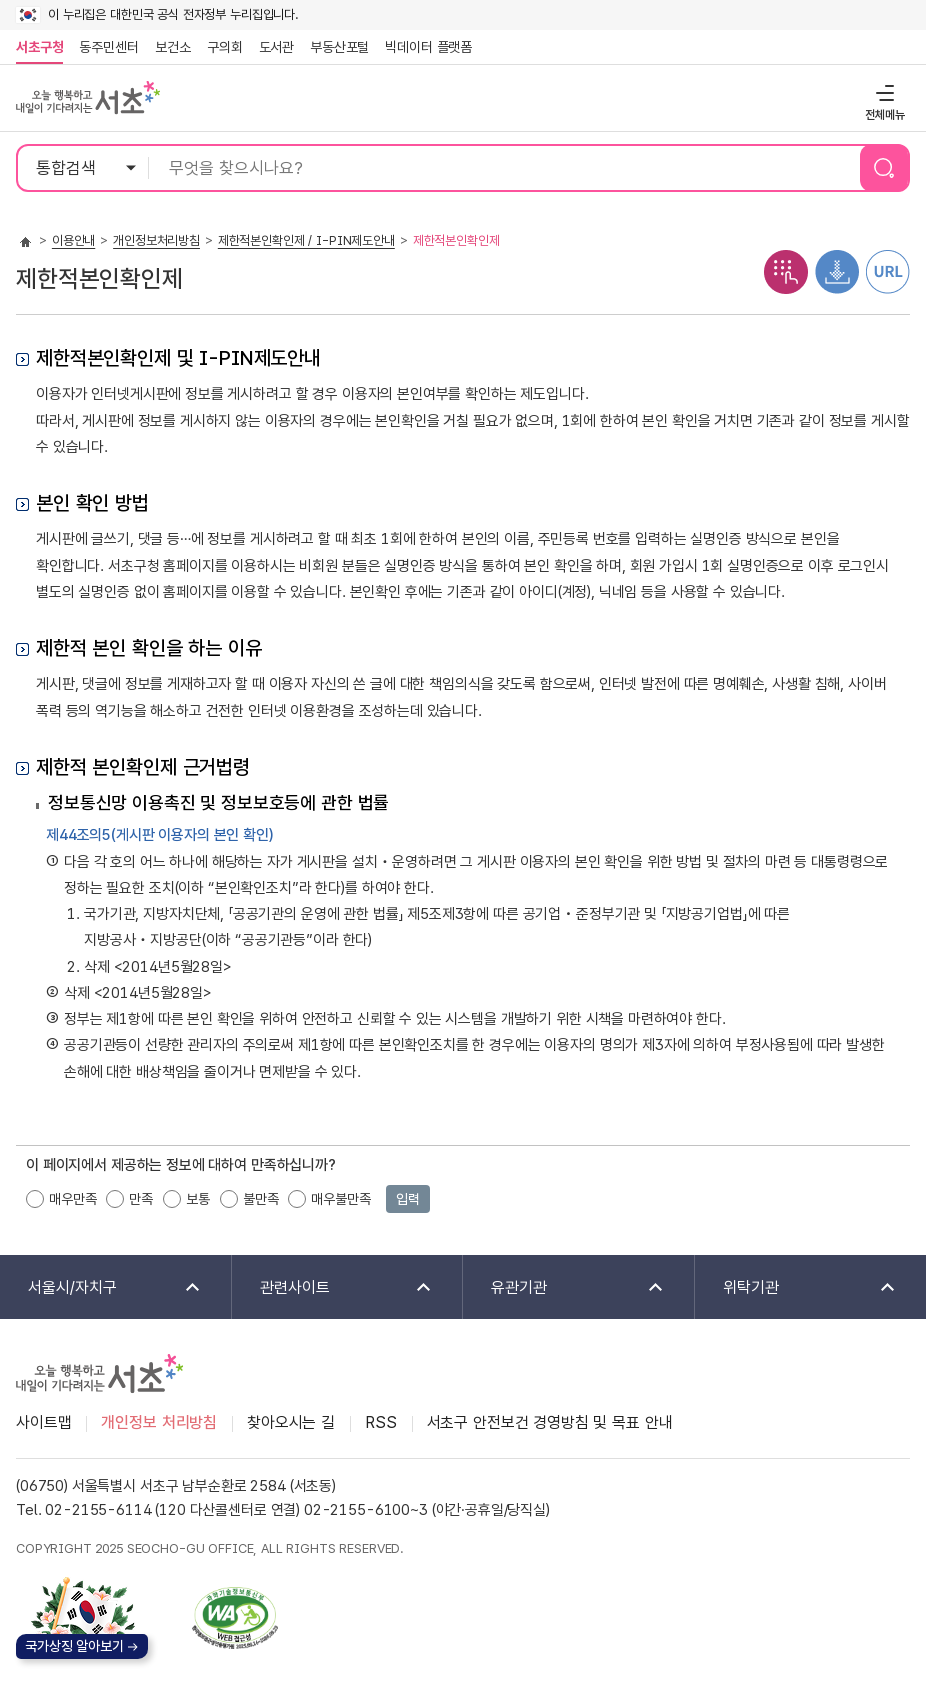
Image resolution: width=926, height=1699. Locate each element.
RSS (381, 1422)
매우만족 (72, 1199)
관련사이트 (333, 1288)
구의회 (225, 47)
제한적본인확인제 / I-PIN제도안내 (306, 240)
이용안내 (73, 240)
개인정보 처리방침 (159, 1422)
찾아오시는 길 (291, 1422)
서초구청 (39, 47)
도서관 (277, 47)
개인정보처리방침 (156, 240)
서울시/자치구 (101, 1288)
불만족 (261, 1199)
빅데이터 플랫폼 (428, 47)
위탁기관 (797, 1288)
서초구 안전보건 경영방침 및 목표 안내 (550, 1422)
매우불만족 (340, 1199)
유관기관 (564, 1288)
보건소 (173, 47)
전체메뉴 (882, 92)
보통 (198, 1199)
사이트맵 (43, 1422)
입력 (408, 1199)
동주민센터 (105, 47)
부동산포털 (339, 47)
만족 (141, 1199)
